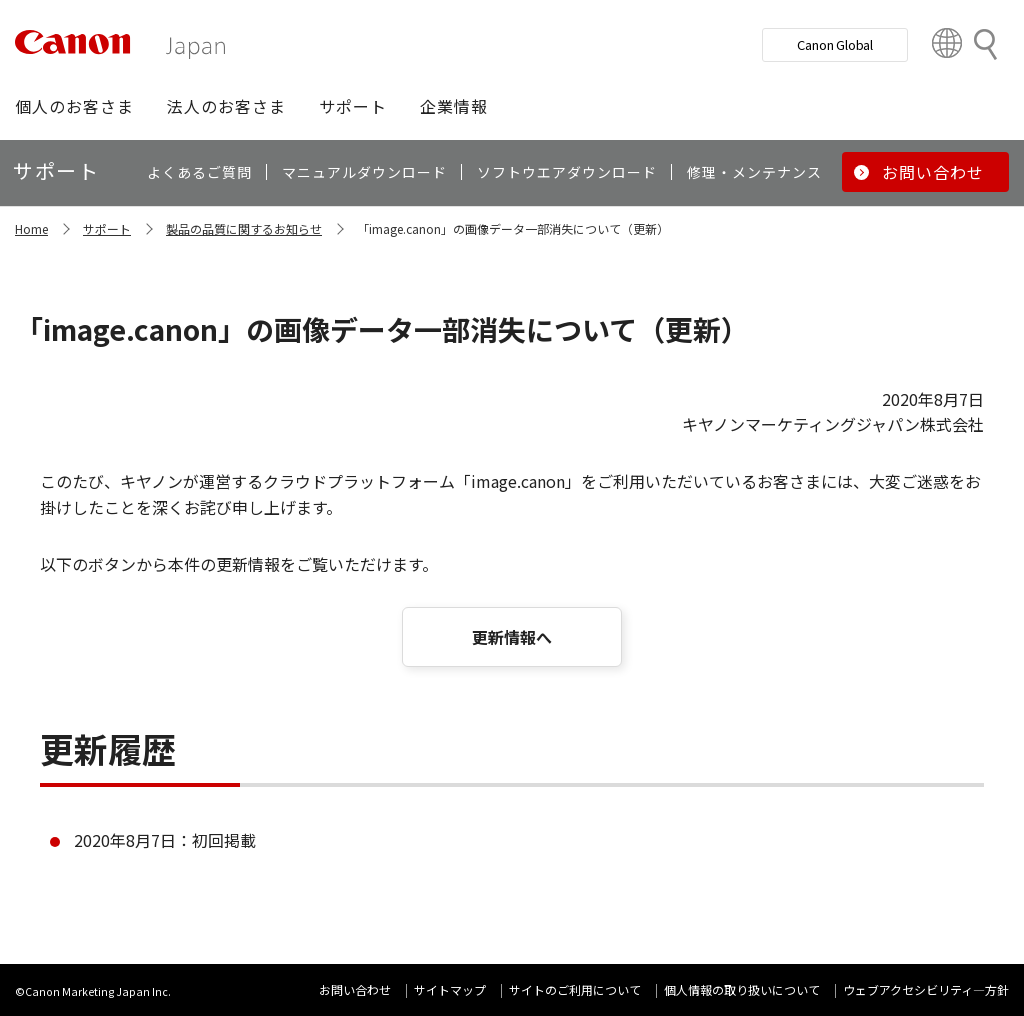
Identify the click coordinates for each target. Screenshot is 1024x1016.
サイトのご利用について (575, 989)
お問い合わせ (355, 989)
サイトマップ (450, 989)
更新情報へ (512, 637)
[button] (74, 106)
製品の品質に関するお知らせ (244, 228)
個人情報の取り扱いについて (742, 989)
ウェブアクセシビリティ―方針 (926, 989)
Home (31, 228)
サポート (107, 228)
